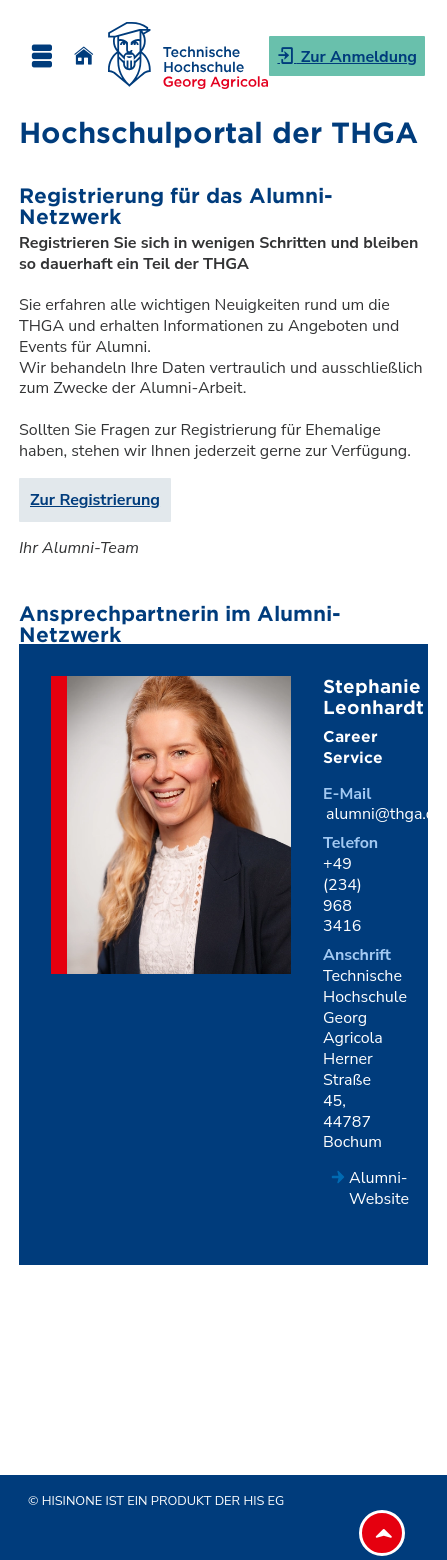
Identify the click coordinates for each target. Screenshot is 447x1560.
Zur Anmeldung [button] (356, 57)
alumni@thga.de (385, 814)
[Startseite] (83, 55)
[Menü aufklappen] (41, 55)
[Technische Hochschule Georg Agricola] (188, 55)
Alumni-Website (379, 1188)
